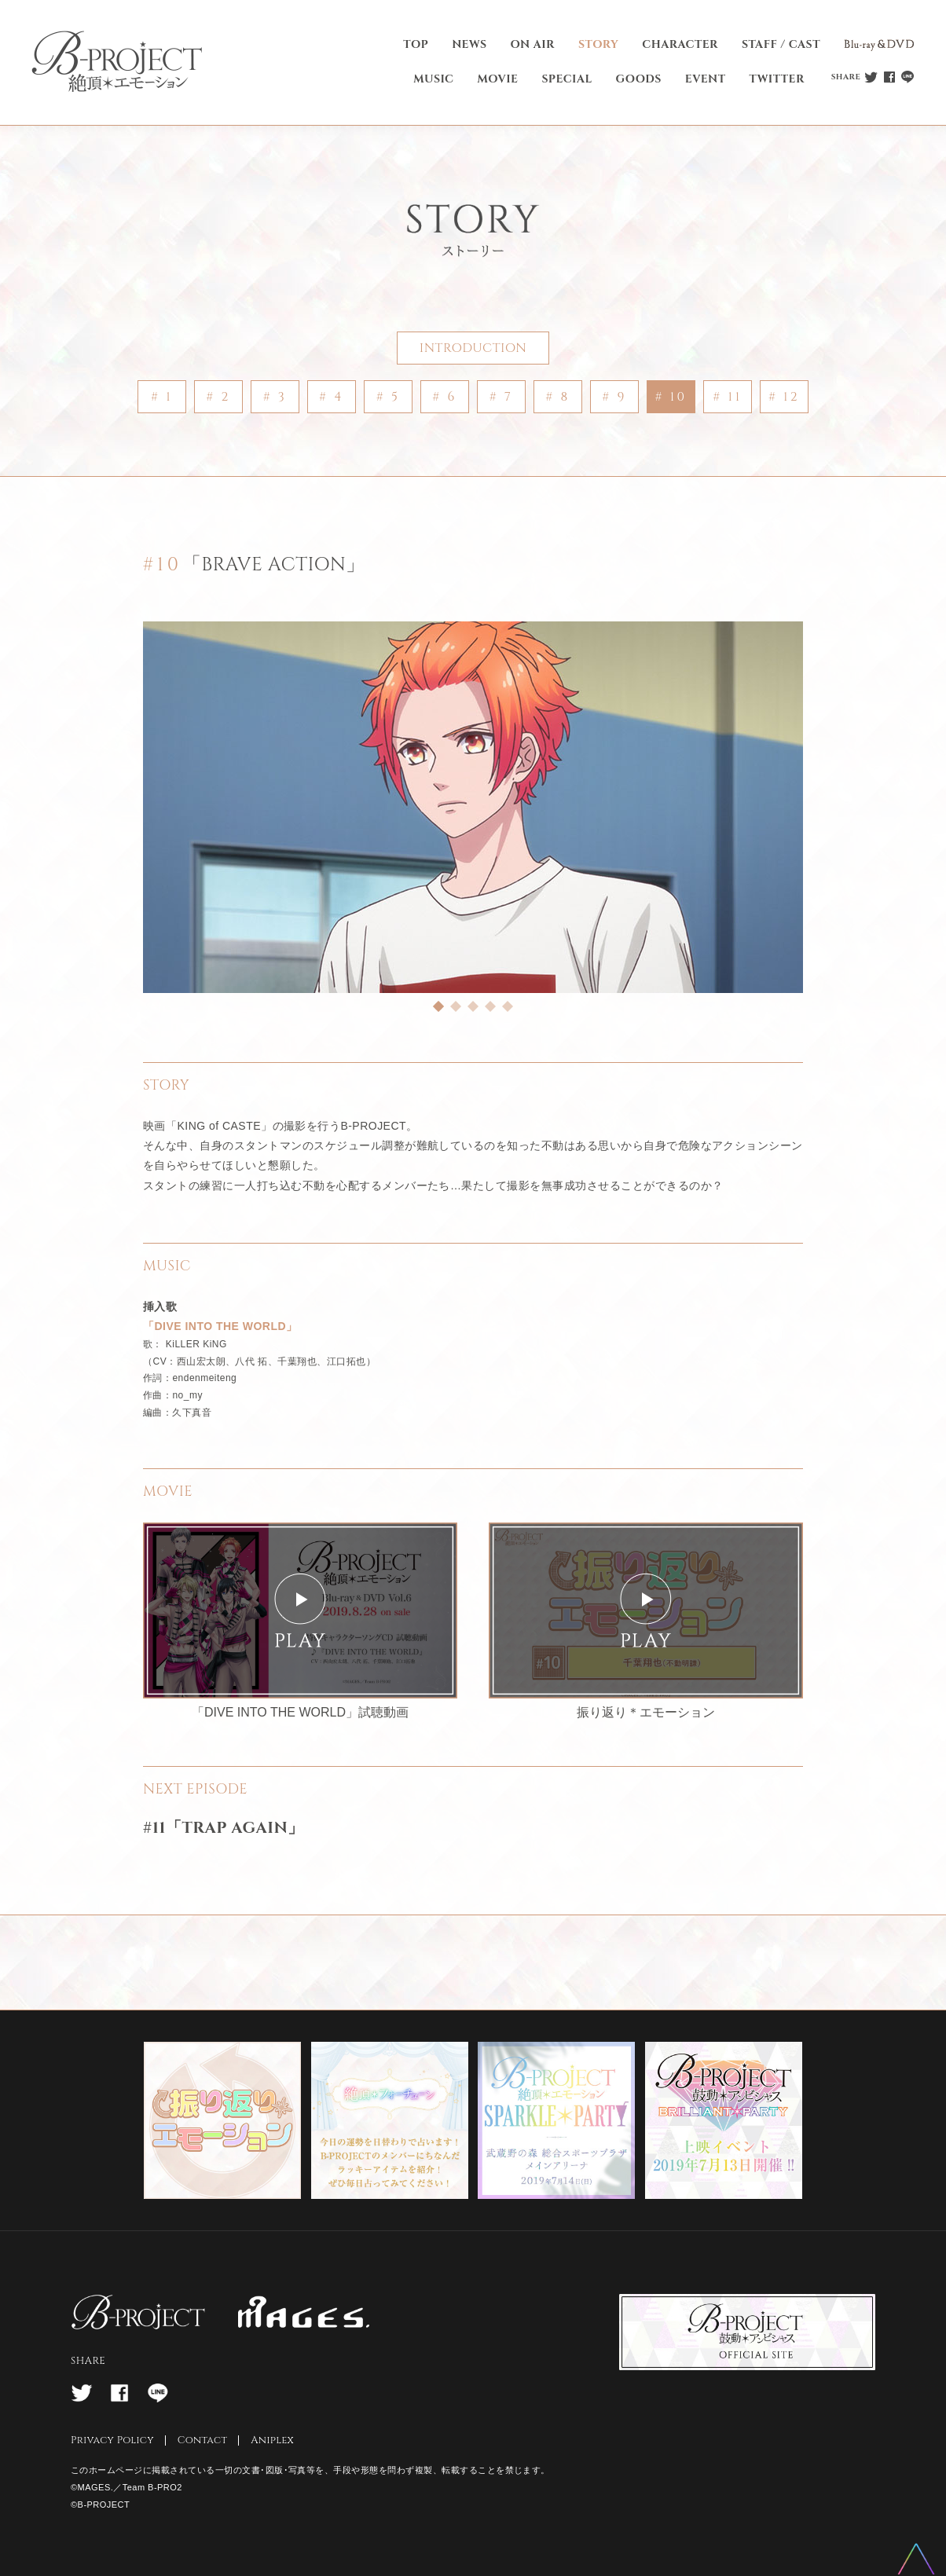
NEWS (469, 44)
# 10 (671, 396)
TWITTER (777, 78)
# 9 (614, 396)
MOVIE (497, 78)
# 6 (444, 396)
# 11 (727, 396)
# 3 (275, 396)
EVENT (705, 78)
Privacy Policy (112, 2440)
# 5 (388, 396)
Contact (203, 2440)
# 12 (784, 396)
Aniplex (272, 2440)
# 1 (162, 396)
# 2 (218, 396)
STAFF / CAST (781, 44)
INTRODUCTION (473, 348)
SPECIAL (566, 78)
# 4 (331, 396)
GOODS (639, 78)
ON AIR (533, 44)
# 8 (557, 396)
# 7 (501, 396)
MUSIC (433, 78)
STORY (598, 44)
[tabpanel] (473, 807)
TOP (415, 44)
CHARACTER (680, 44)
